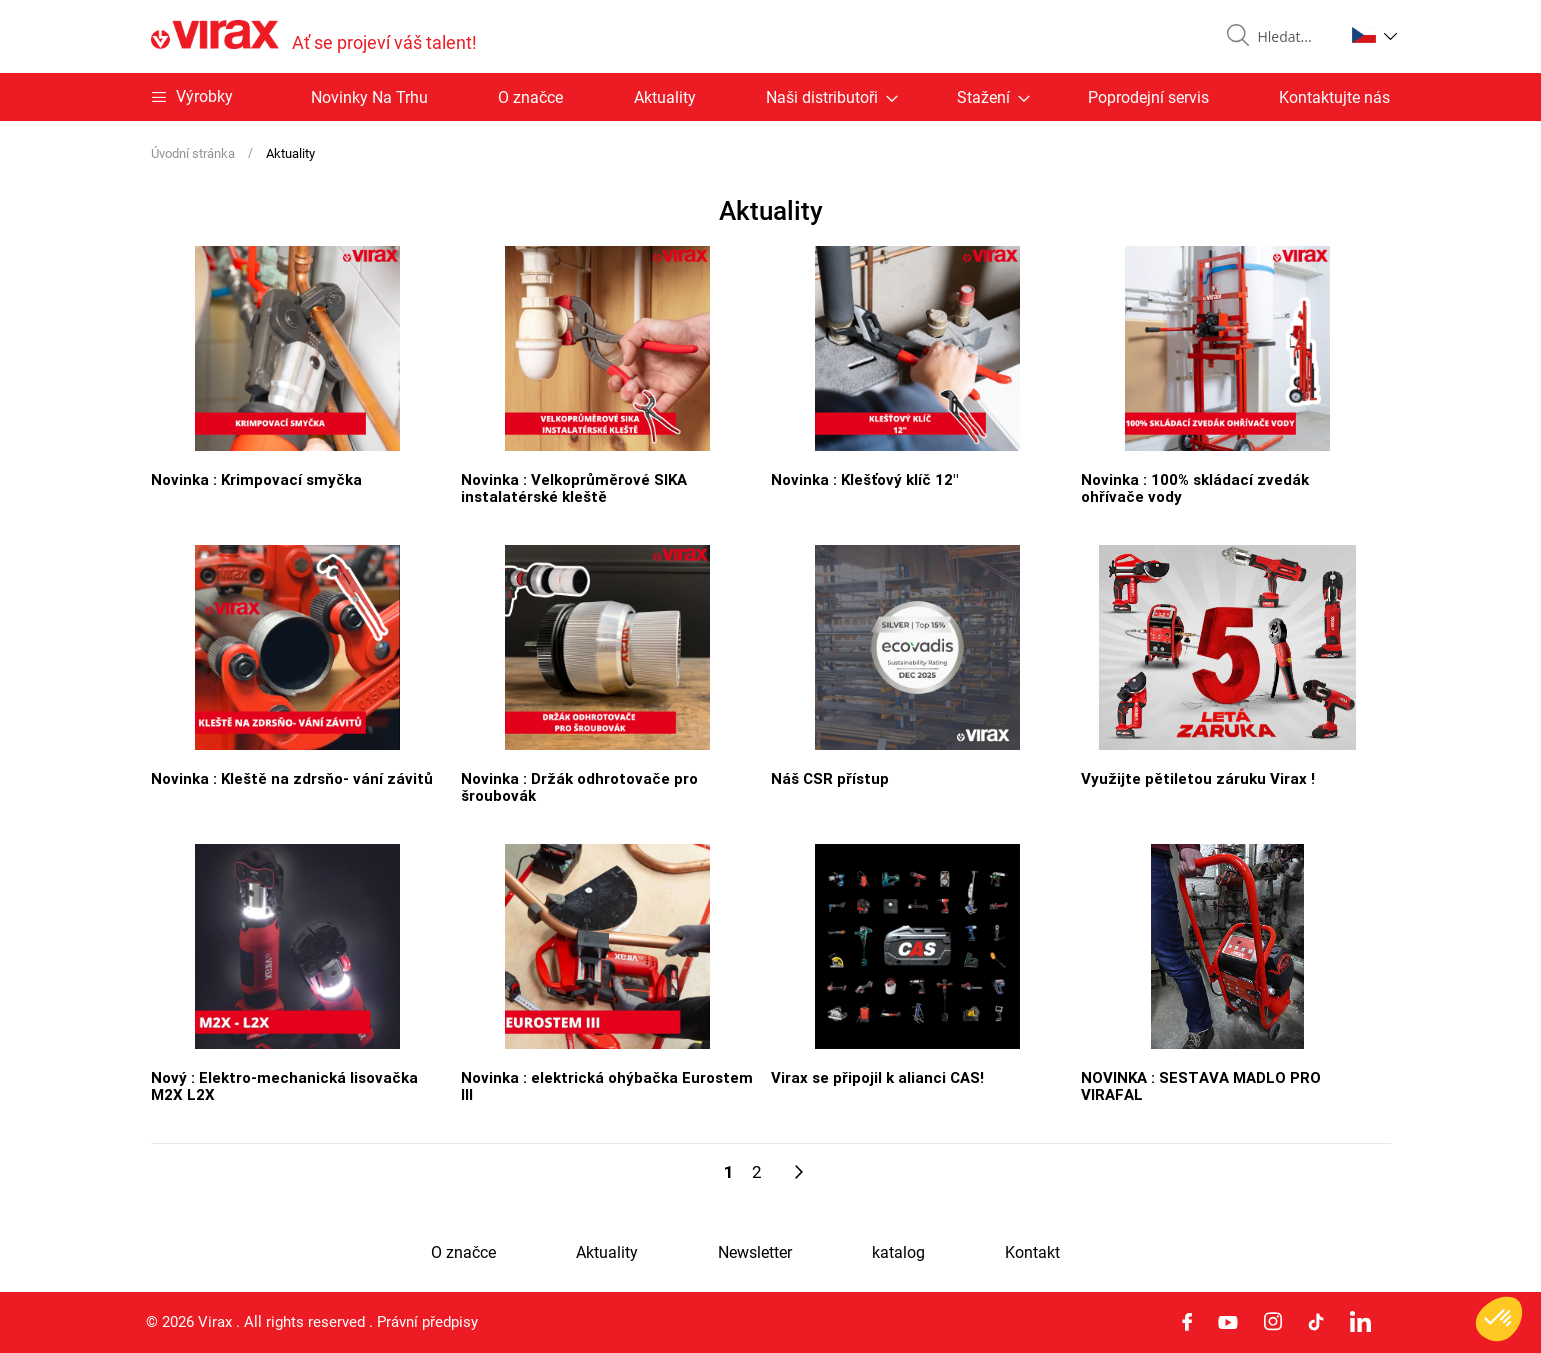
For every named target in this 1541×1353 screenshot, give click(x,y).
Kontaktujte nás (1334, 97)
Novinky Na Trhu (369, 97)
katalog (898, 1253)
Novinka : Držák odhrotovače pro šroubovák (579, 786)
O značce (530, 97)
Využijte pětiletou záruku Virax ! (1198, 778)
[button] (1374, 35)
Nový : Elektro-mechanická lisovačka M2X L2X (284, 1085)
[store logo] (314, 36)
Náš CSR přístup (830, 778)
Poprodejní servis (1148, 97)
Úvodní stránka (194, 153)
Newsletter (755, 1253)
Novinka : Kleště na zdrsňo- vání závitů (292, 778)
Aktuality (665, 97)
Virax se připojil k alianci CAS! (877, 1077)
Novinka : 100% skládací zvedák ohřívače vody (1195, 487)
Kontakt (1032, 1253)
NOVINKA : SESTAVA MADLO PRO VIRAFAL (1201, 1085)
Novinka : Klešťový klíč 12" (864, 479)
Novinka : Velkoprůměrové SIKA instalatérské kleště (574, 487)
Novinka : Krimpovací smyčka (256, 479)
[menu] (771, 97)
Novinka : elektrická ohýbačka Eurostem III (607, 1085)
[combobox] (1293, 37)
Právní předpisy (427, 1322)
